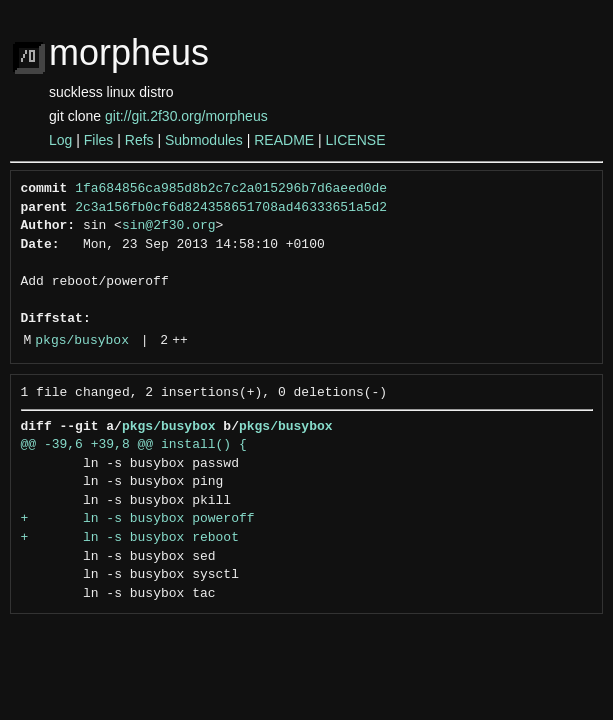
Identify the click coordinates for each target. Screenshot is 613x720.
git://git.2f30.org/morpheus (186, 116)
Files (99, 140)
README (284, 140)
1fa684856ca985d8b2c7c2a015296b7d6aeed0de (231, 189)
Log (60, 140)
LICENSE (356, 140)
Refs (139, 140)
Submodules (204, 140)
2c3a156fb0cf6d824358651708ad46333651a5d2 (231, 208)
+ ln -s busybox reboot (130, 538)
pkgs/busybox (82, 341)
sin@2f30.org (169, 226)
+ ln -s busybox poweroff (138, 519)
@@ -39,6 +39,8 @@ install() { (134, 445)
